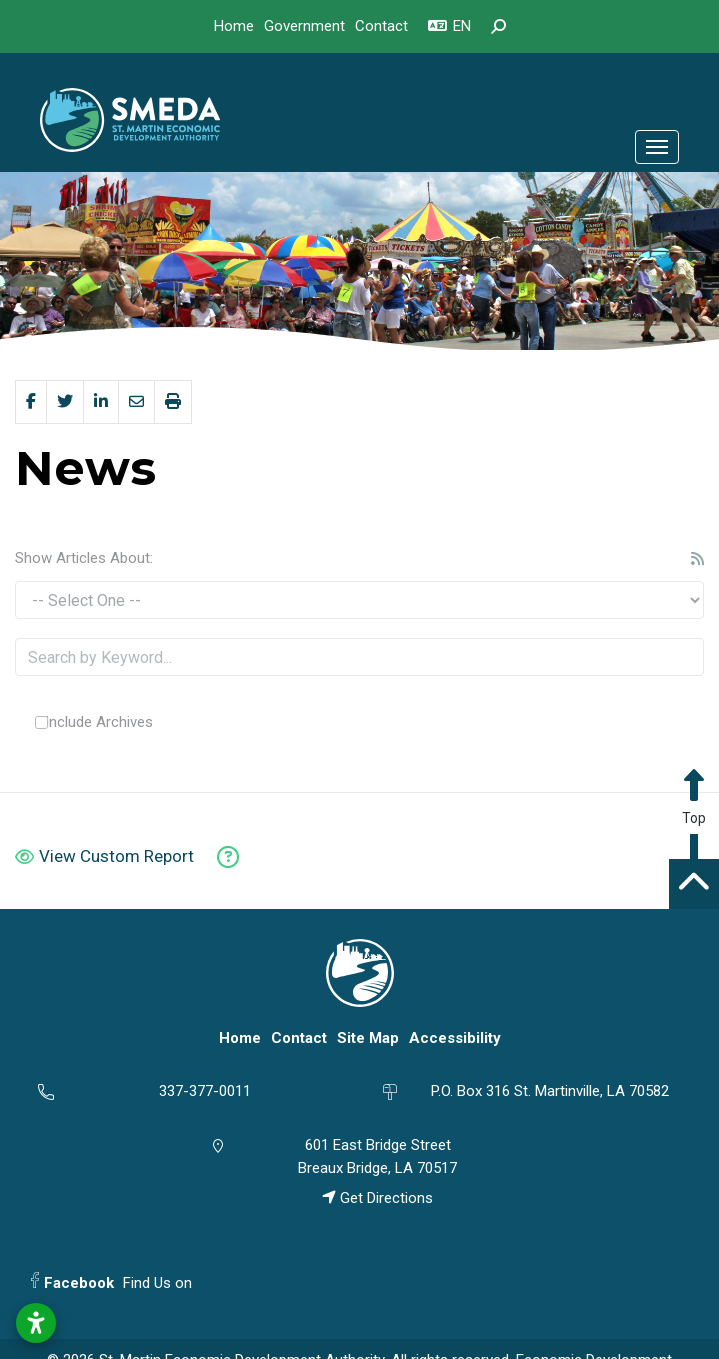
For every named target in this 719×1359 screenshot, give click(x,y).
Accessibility (455, 1038)
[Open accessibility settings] (36, 1323)
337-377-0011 (205, 1091)
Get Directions (377, 1198)
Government (304, 26)
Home (234, 26)
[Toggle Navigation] (657, 147)
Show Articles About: (84, 558)
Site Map (368, 1038)
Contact (381, 26)
